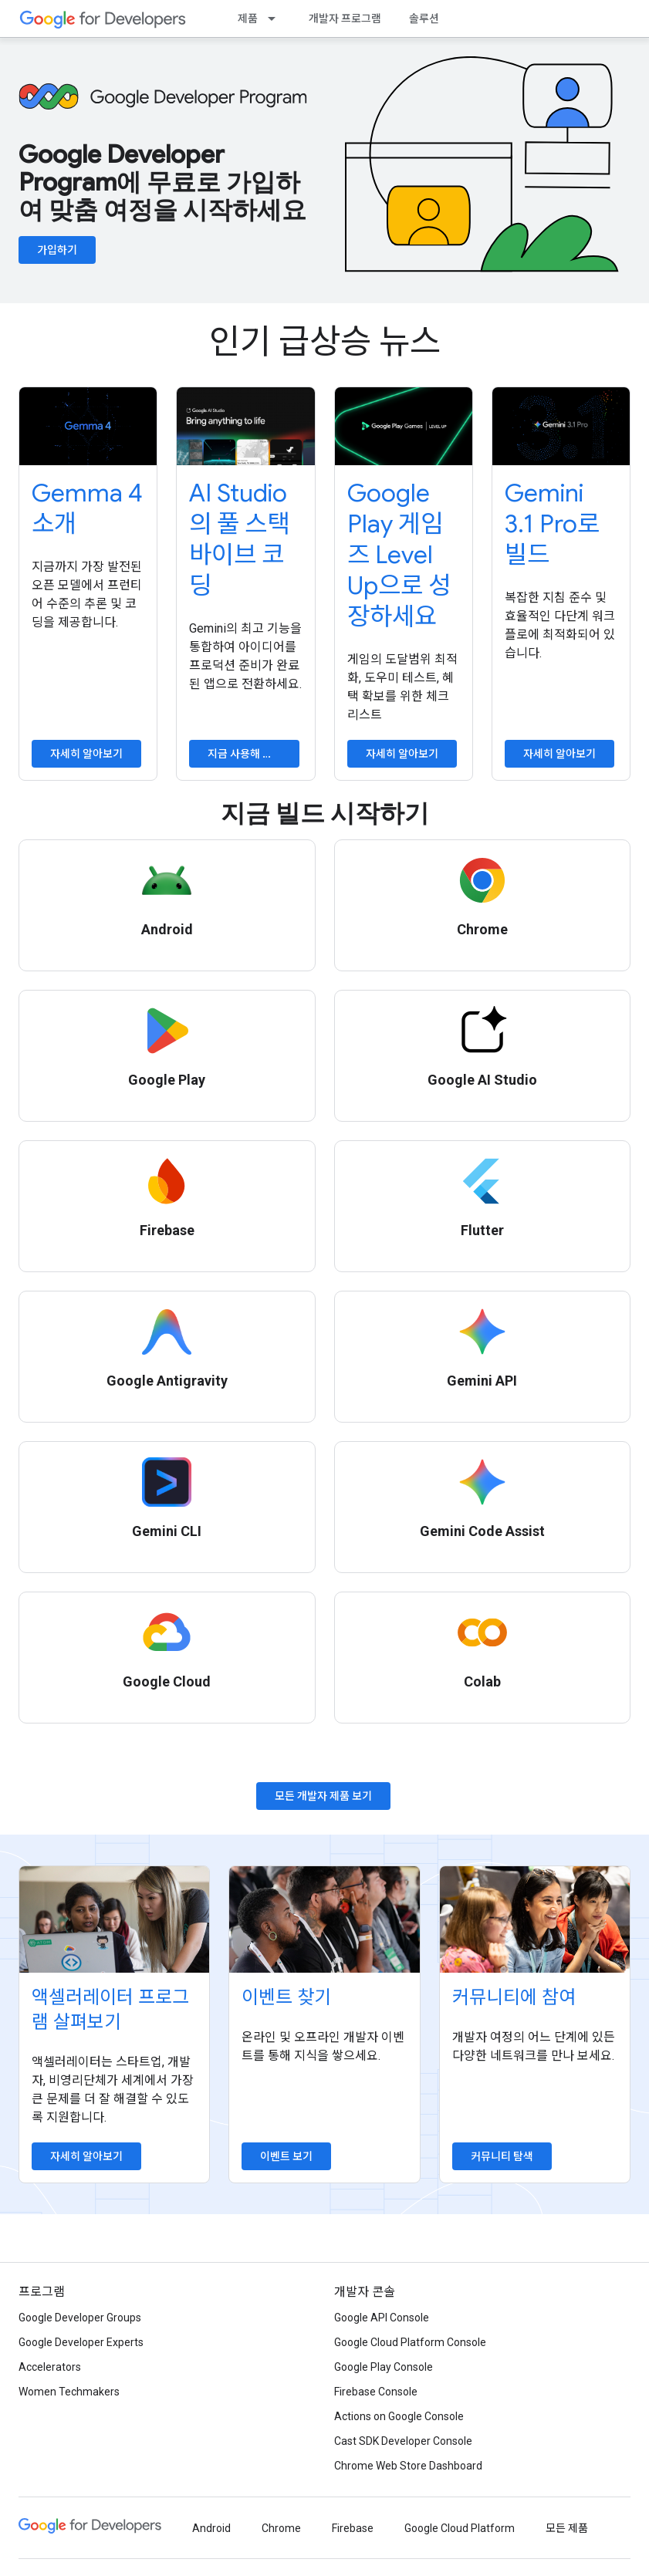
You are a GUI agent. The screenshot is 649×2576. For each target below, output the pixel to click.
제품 (248, 18)
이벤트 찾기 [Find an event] (286, 1997)
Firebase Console (375, 2391)
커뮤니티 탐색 (502, 2156)
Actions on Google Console (399, 2416)
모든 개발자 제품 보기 (323, 1796)
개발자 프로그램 (345, 18)
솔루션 (424, 18)
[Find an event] (324, 1919)
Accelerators (50, 2367)
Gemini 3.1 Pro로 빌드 (552, 524)
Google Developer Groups (80, 2317)
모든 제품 (567, 2528)
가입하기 (57, 250)
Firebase (353, 2528)
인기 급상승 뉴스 (325, 342)
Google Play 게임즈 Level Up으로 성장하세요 (399, 555)
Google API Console (381, 2317)
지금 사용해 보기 (245, 754)
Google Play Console (383, 2367)
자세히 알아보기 (86, 754)
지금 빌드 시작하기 (325, 813)
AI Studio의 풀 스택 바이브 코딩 (239, 539)
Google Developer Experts (81, 2342)
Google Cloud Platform (459, 2528)
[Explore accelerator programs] (114, 1919)
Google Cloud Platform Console (410, 2342)
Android (211, 2528)
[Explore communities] (535, 1919)
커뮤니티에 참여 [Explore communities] (514, 1997)
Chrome (281, 2528)
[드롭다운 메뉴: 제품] (276, 18)
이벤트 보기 (286, 2156)
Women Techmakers (69, 2391)
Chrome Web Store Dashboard (408, 2466)
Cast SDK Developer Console (403, 2441)
